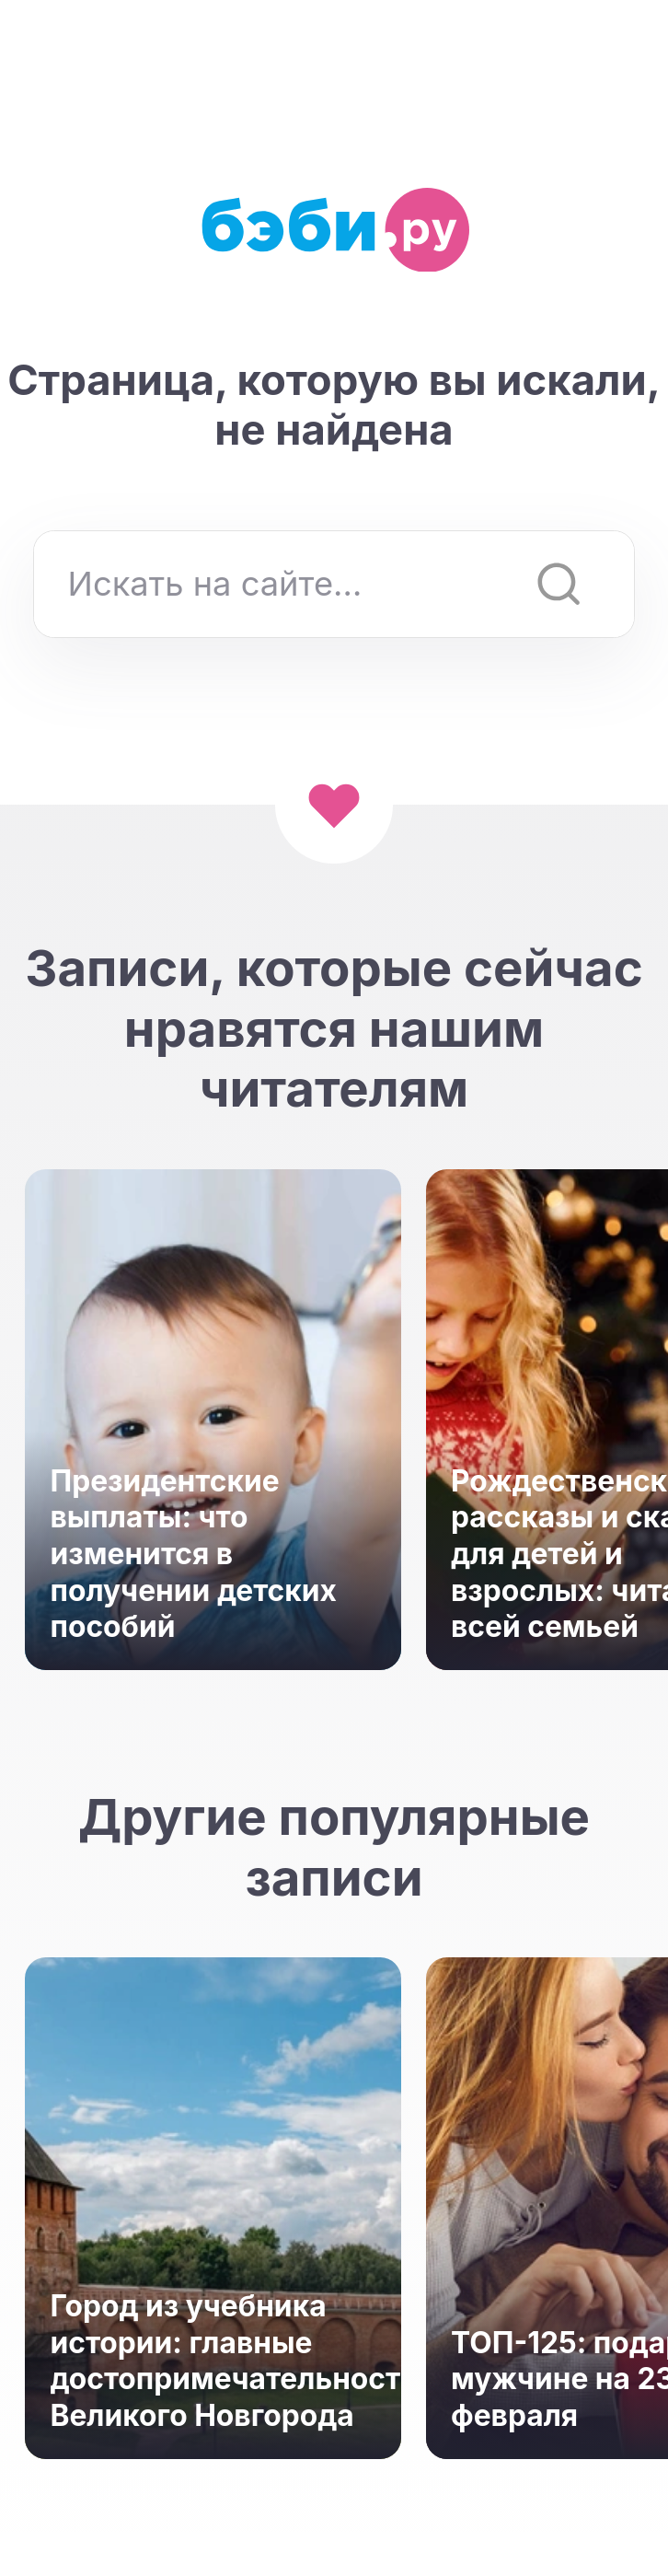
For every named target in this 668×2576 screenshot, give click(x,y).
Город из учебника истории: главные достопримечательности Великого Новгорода (212, 2360)
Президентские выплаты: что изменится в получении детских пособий (193, 1554)
